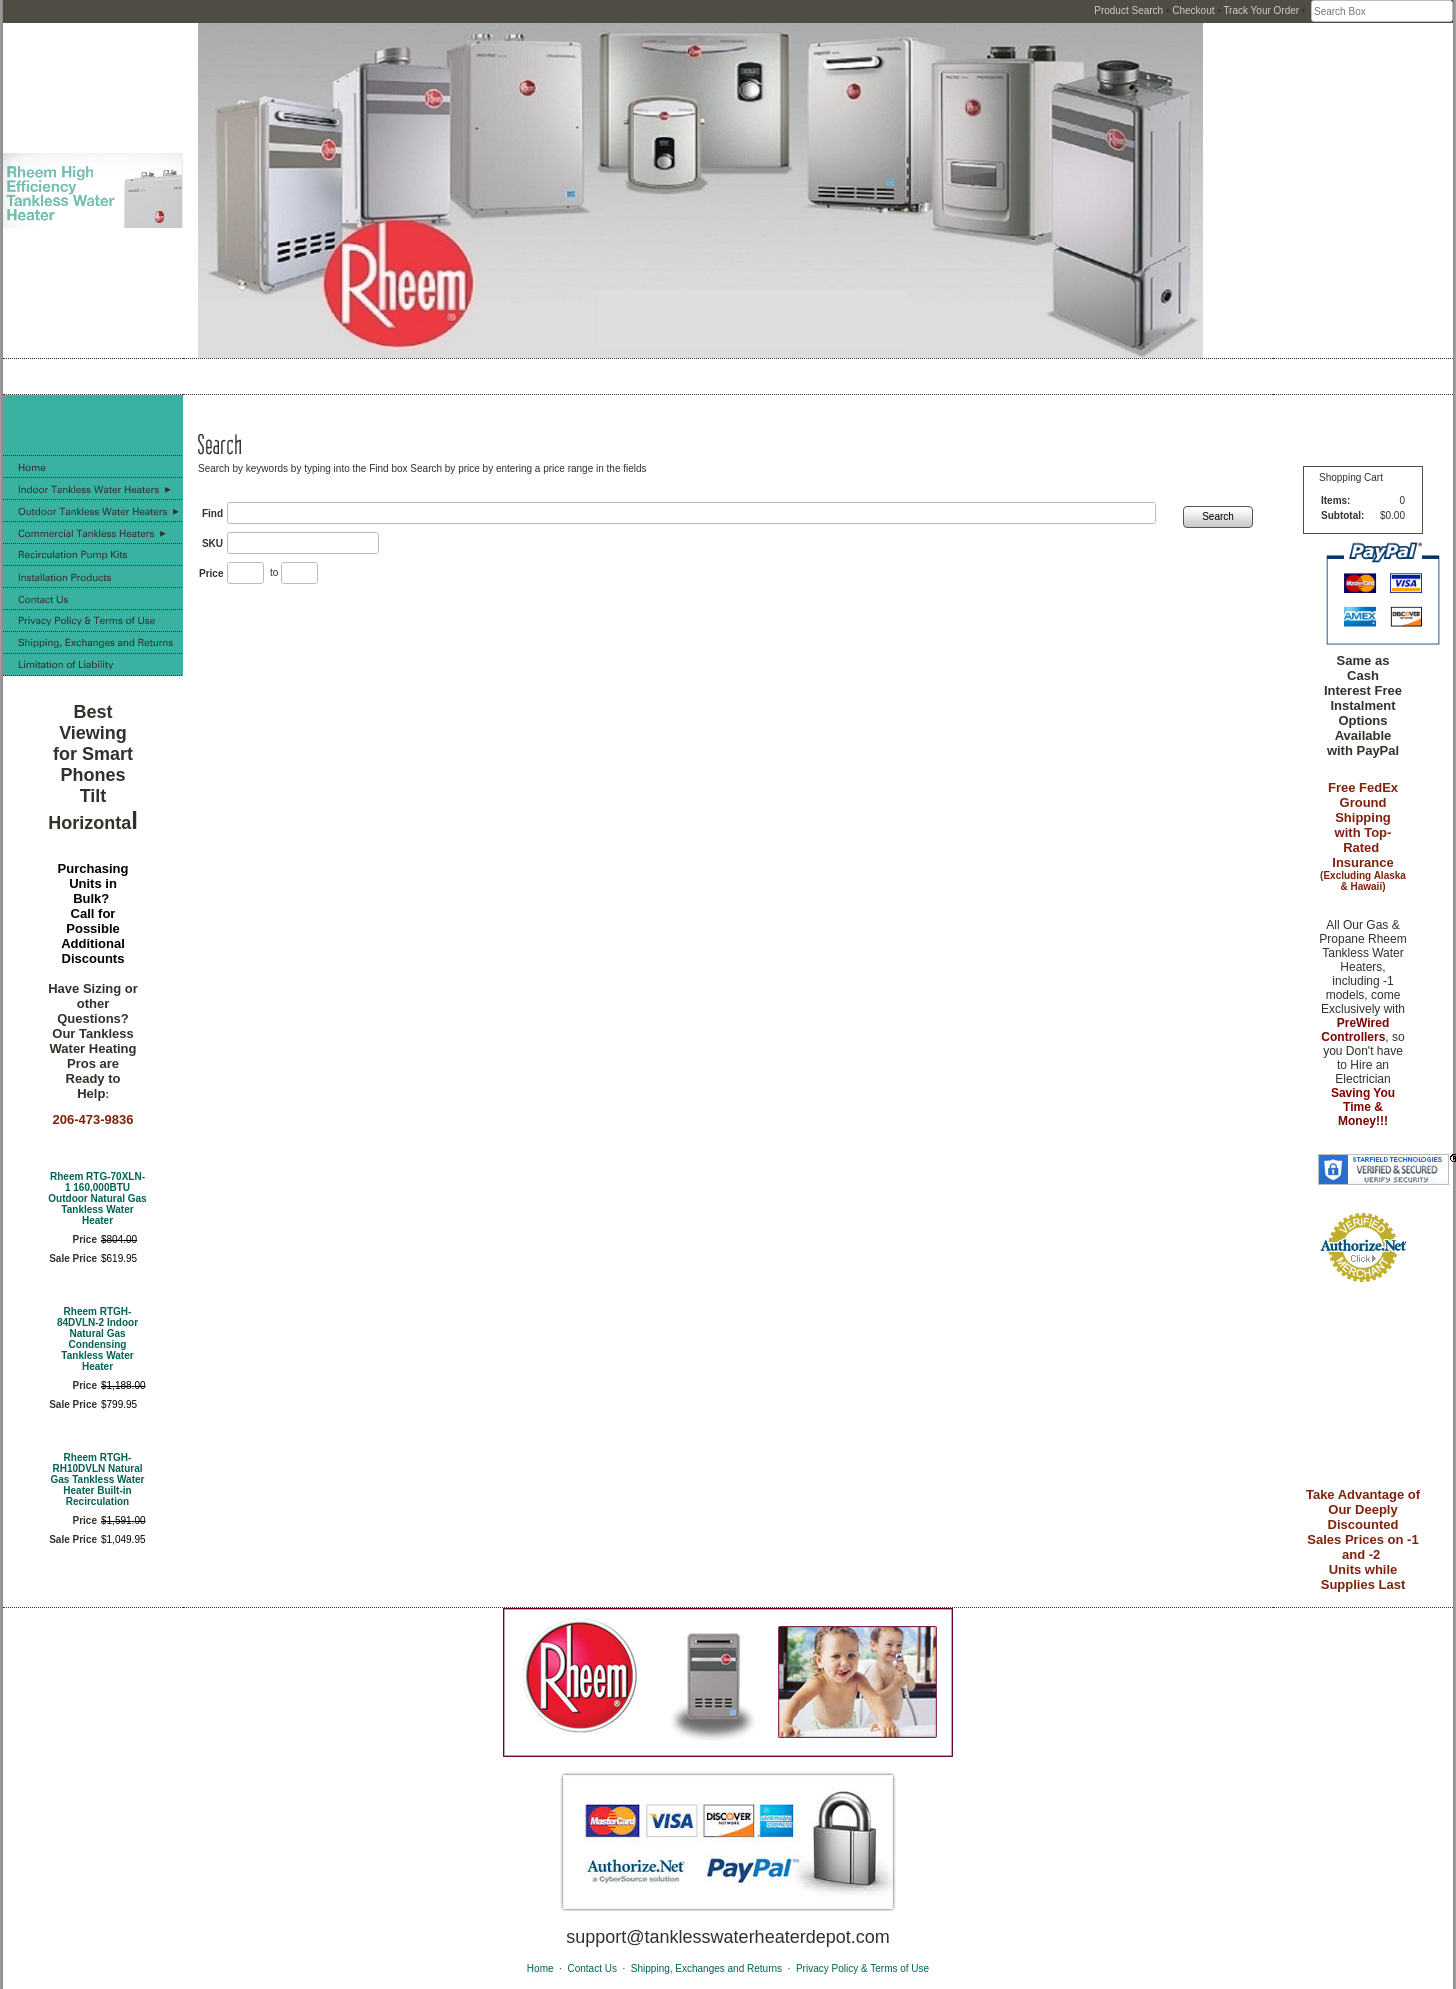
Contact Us (591, 1968)
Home (540, 1968)
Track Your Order (1261, 10)
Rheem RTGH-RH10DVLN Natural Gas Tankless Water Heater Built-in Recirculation (98, 1479)
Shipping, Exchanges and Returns (706, 1968)
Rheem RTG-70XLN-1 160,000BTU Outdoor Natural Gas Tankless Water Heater (97, 1198)
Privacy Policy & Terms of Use (862, 1968)
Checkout (1193, 10)
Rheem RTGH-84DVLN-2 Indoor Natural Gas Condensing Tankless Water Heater (97, 1339)
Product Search (1128, 10)
